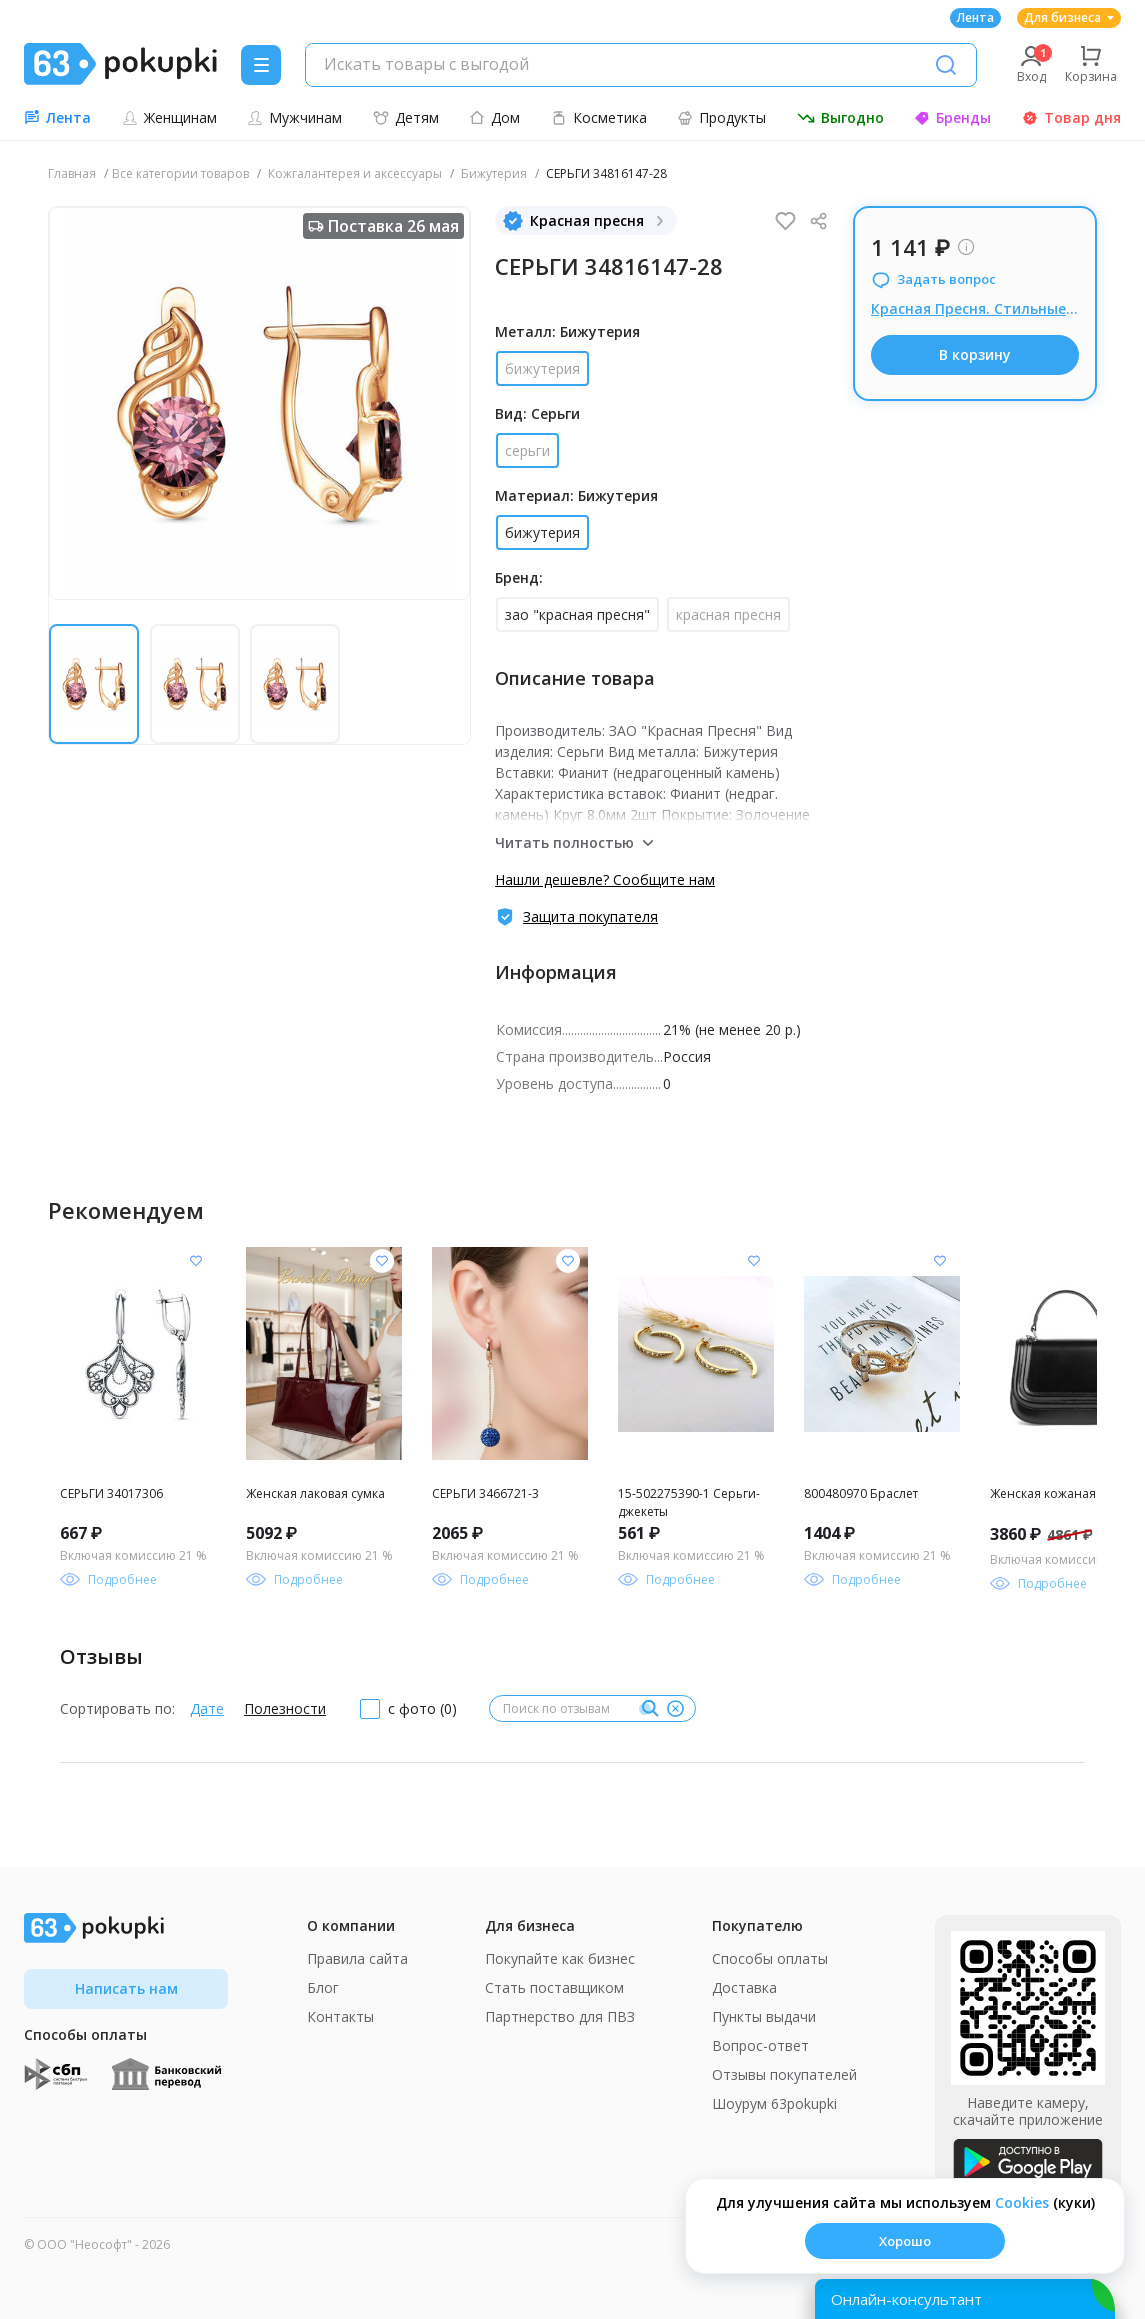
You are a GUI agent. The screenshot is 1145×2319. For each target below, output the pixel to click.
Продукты (721, 117)
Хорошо (905, 2241)
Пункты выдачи (764, 2016)
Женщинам (169, 117)
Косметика (599, 117)
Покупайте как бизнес (560, 1958)
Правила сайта (357, 1958)
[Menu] (261, 65)
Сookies (1022, 2202)
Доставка (744, 1987)
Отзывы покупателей (784, 2074)
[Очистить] (675, 1709)
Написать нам (126, 1988)
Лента (975, 17)
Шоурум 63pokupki (774, 2103)
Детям (406, 117)
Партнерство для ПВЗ (560, 2016)
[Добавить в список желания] (196, 1261)
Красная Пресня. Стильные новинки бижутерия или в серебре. (975, 308)
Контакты (340, 2016)
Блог (323, 1987)
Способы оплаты (770, 1958)
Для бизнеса (1069, 17)
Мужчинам (294, 117)
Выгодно (840, 117)
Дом (494, 117)
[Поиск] (946, 65)
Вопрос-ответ (760, 2045)
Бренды (952, 117)
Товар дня (1071, 117)
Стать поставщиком (554, 1987)
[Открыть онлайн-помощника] (965, 2299)
